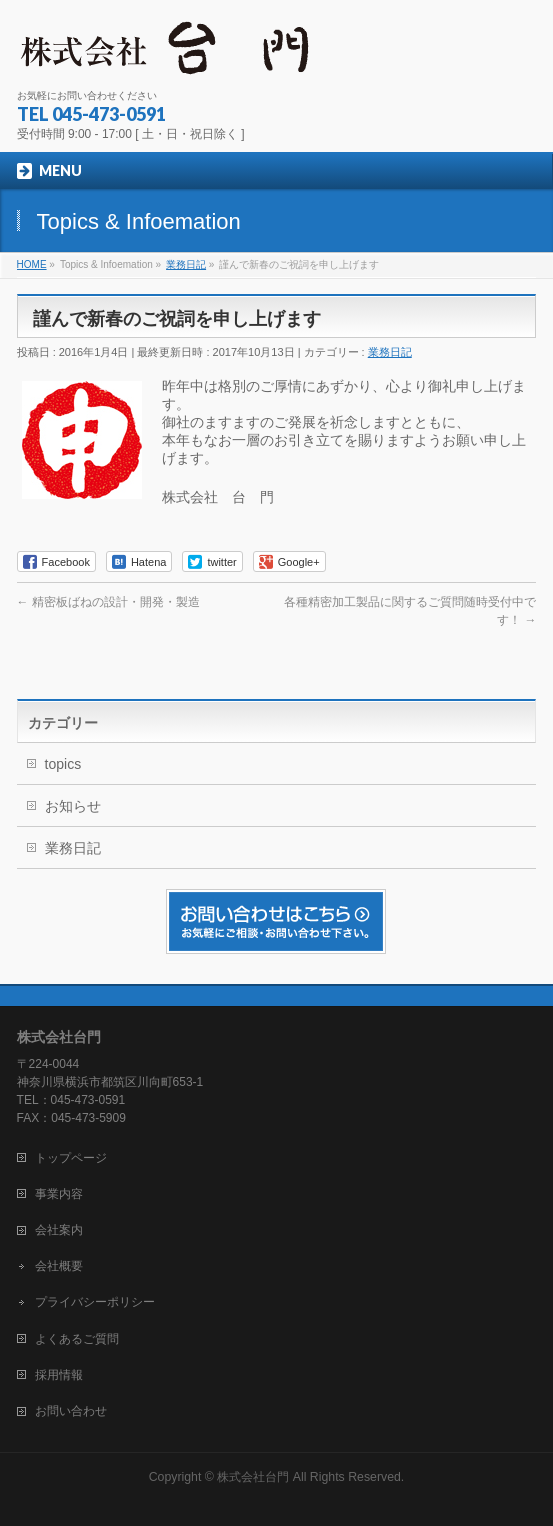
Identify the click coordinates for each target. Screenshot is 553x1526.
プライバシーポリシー (95, 1302)
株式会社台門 (253, 1477)
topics (63, 764)
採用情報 (59, 1375)
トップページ (71, 1158)
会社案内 (59, 1230)
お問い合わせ (71, 1411)
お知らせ (73, 806)
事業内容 (59, 1194)
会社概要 (59, 1266)
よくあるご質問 (77, 1339)
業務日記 (390, 352)
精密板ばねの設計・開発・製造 (108, 602)
